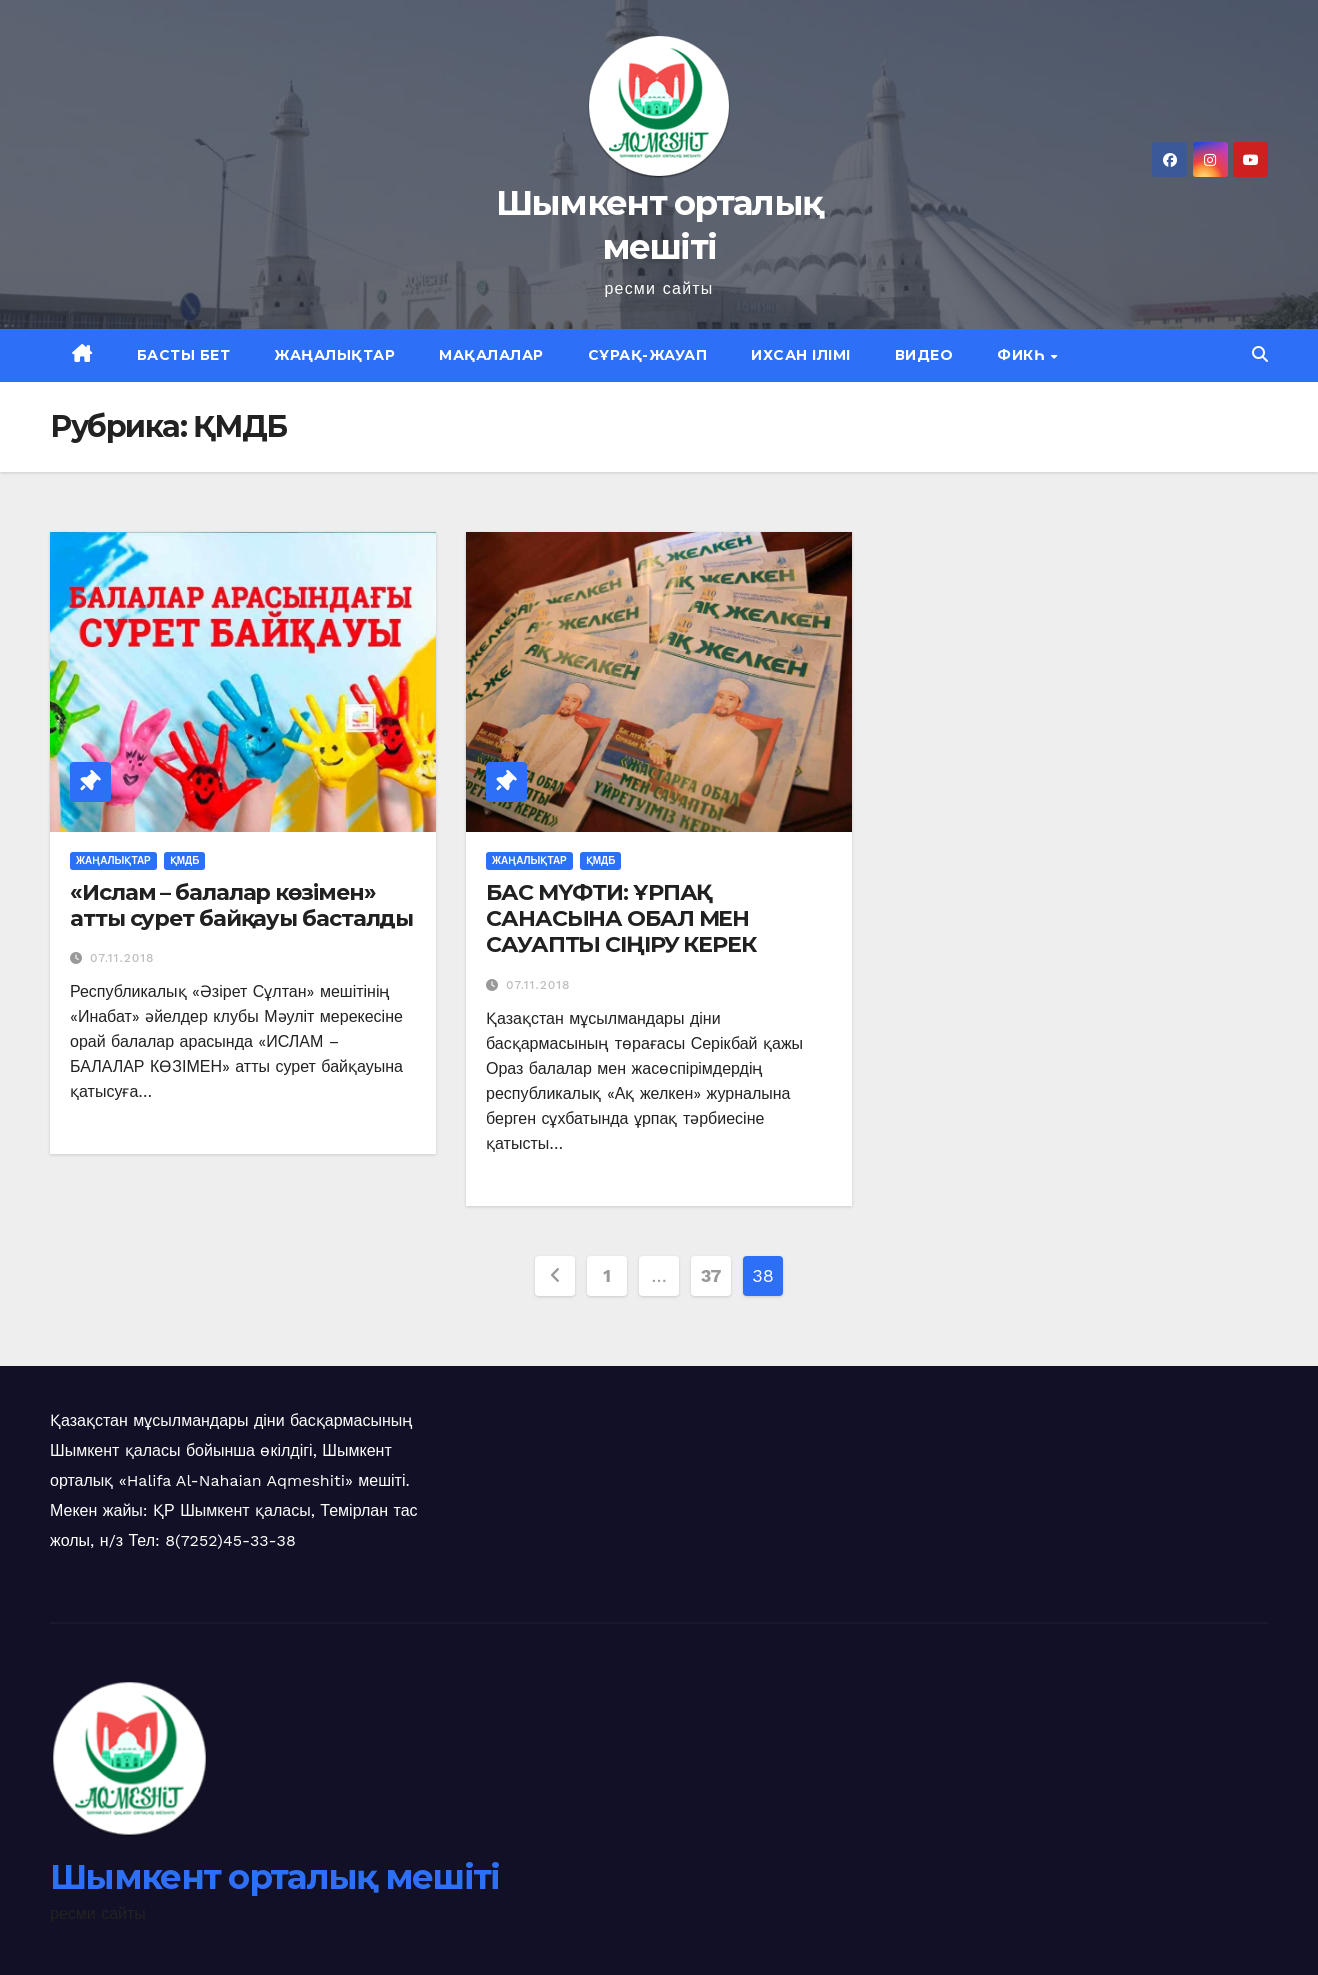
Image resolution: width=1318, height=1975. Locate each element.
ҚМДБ (185, 860)
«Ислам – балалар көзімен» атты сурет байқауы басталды (241, 905)
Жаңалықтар (334, 355)
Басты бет (184, 355)
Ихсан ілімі (801, 355)
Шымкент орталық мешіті (275, 1877)
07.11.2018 (122, 958)
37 (711, 1275)
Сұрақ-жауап (648, 355)
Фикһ (1023, 355)
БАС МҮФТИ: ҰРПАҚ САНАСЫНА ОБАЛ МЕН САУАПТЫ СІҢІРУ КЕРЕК (621, 919)
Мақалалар (491, 355)
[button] (1260, 354)
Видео (924, 355)
